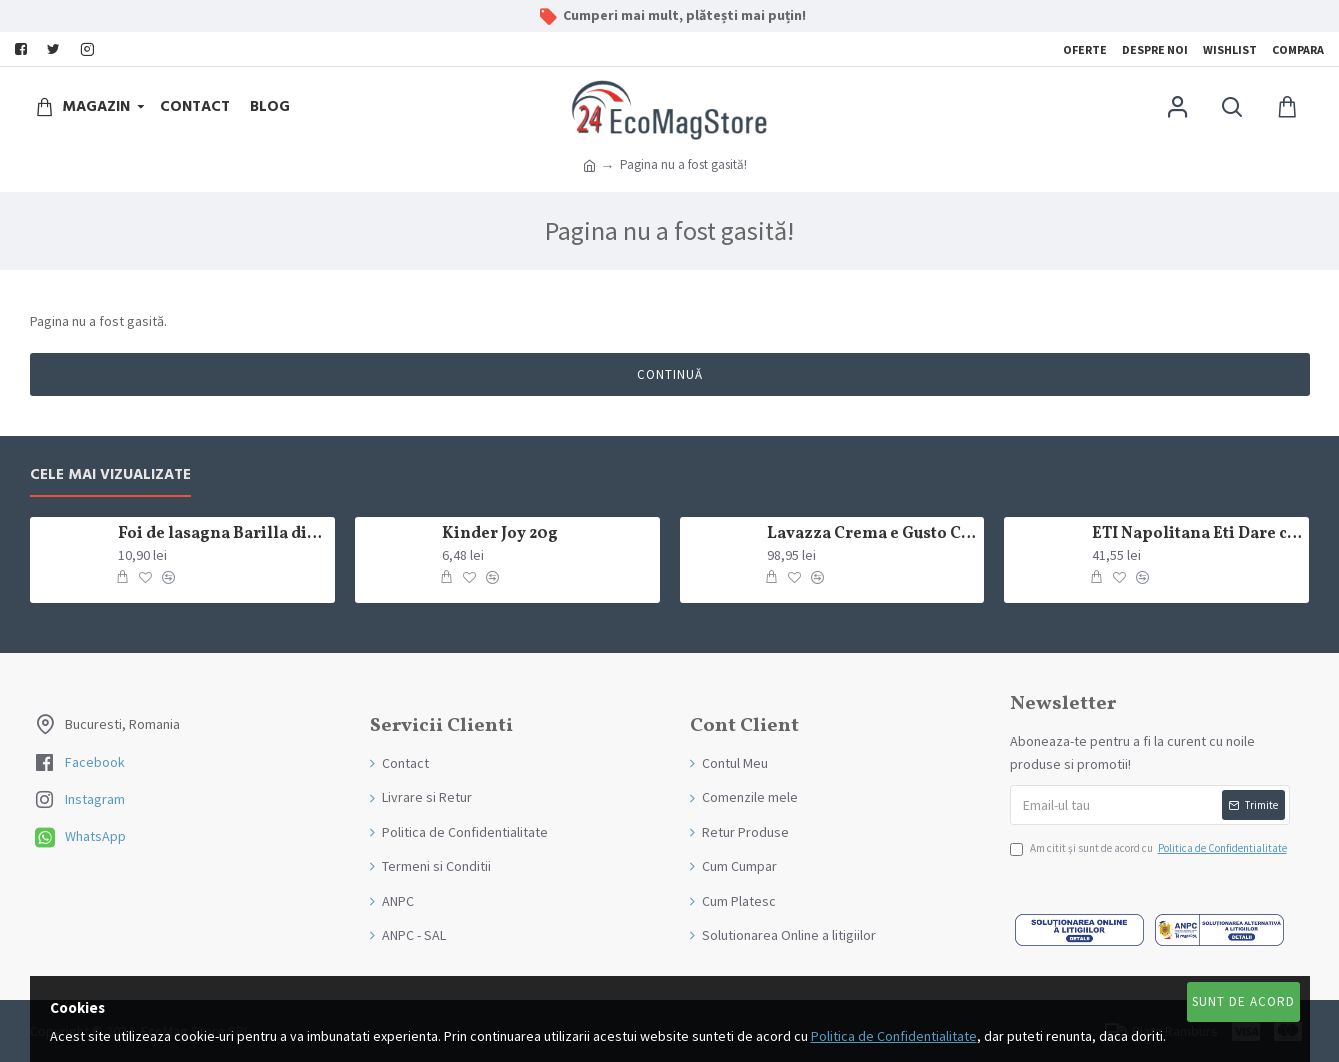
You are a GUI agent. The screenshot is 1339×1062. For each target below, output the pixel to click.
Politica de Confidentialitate (894, 1036)
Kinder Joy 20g (500, 534)
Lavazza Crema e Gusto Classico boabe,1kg (872, 534)
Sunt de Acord (1243, 1001)
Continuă (670, 374)
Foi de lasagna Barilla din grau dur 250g (223, 534)
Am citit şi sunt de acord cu (1150, 849)
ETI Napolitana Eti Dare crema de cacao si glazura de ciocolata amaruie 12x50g (1197, 534)
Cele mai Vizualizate (110, 475)
